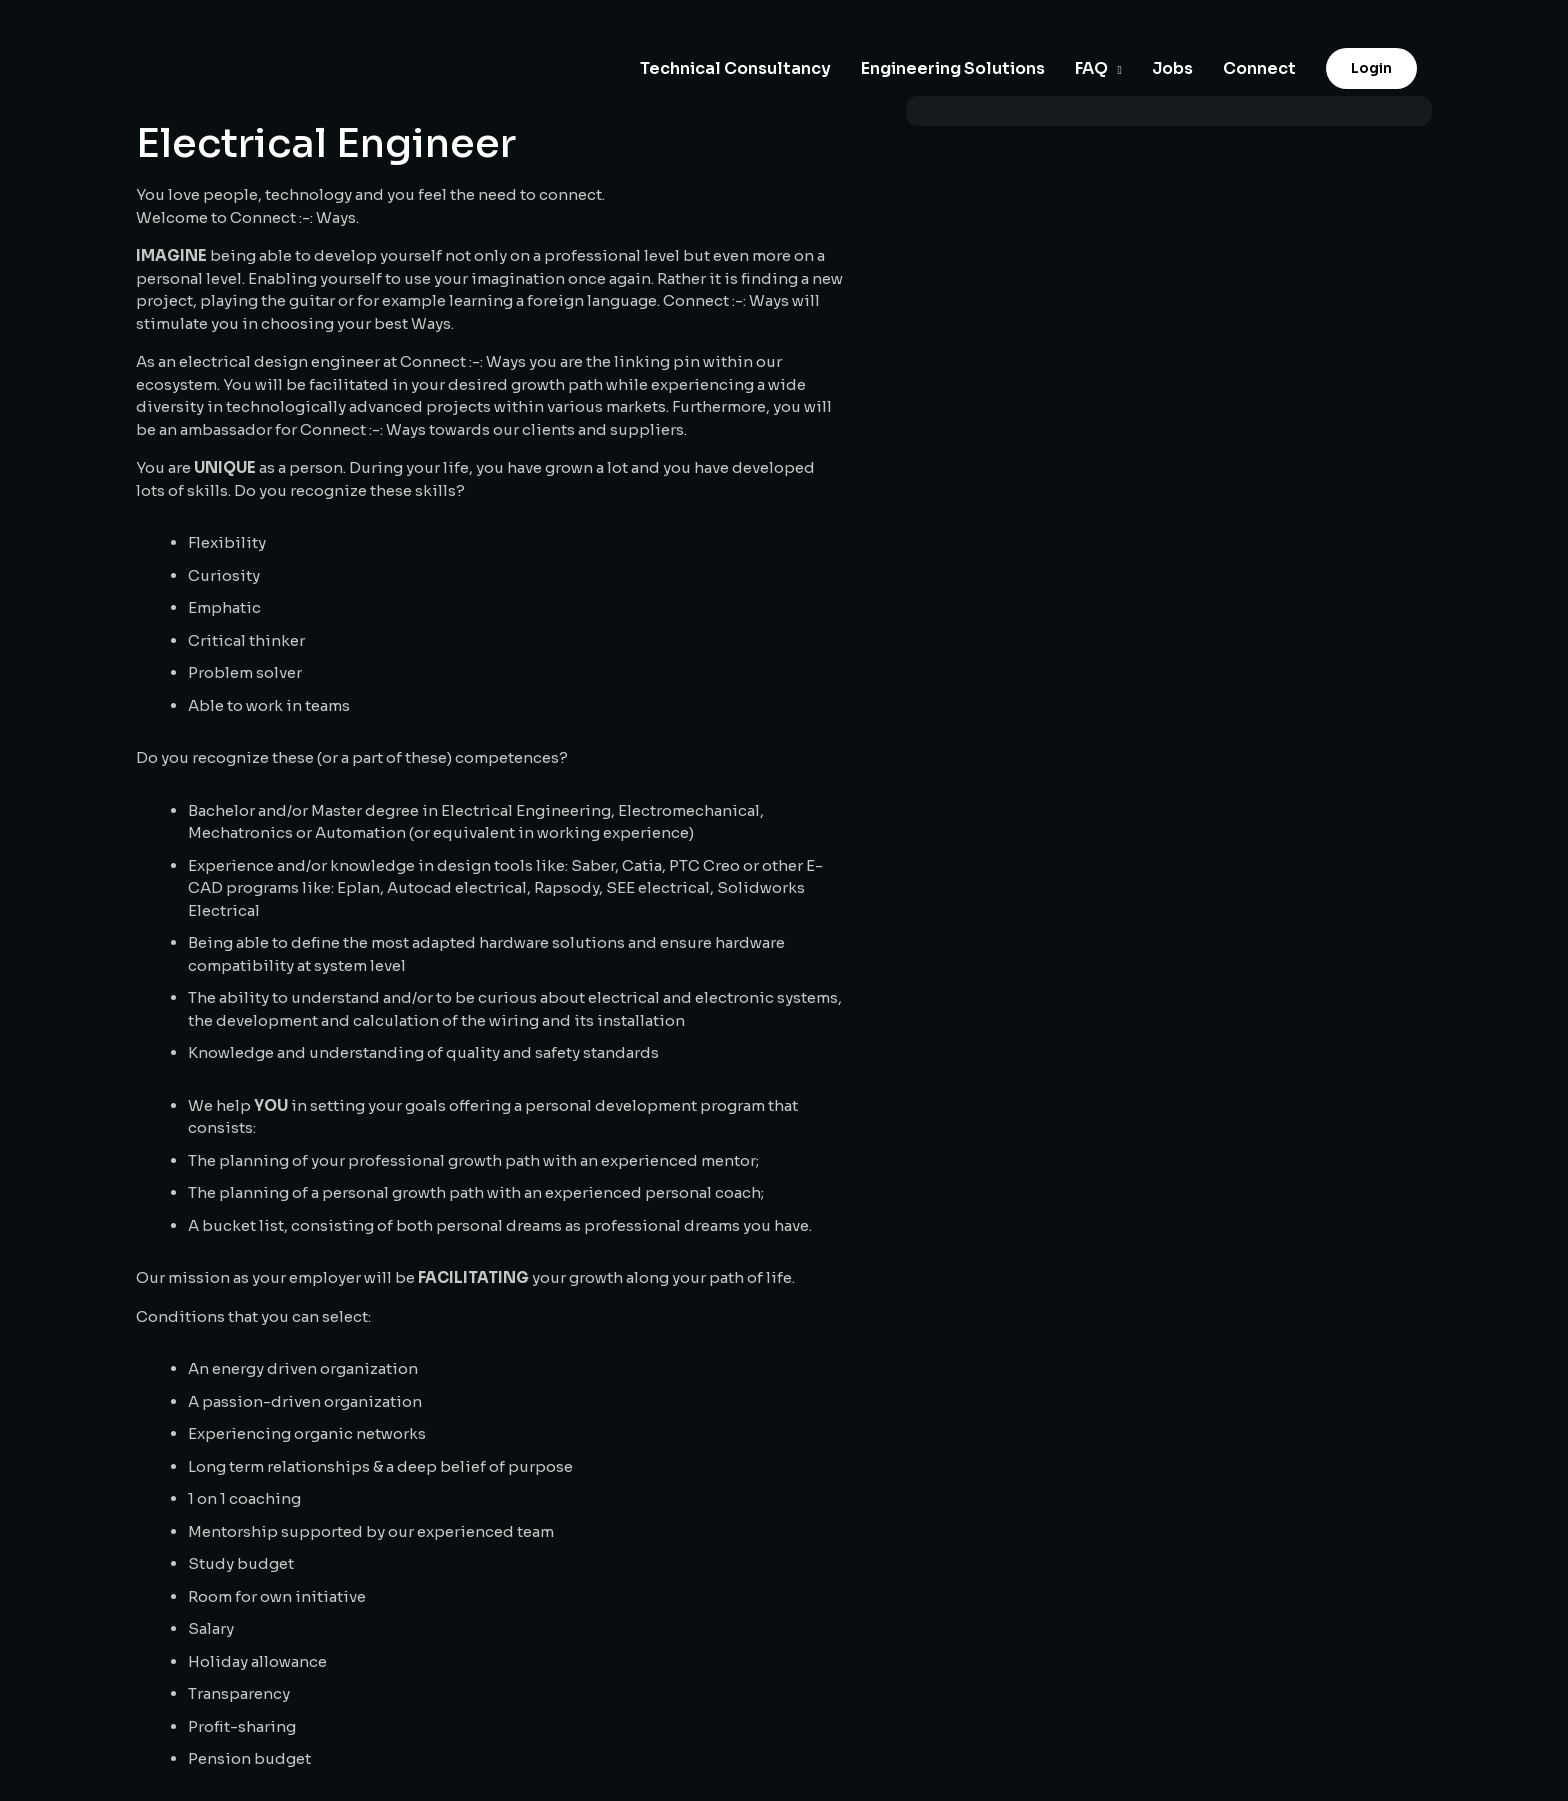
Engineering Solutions (953, 68)
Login (1371, 68)
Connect (1259, 68)
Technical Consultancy (735, 68)
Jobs (1172, 68)
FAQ (1091, 68)
